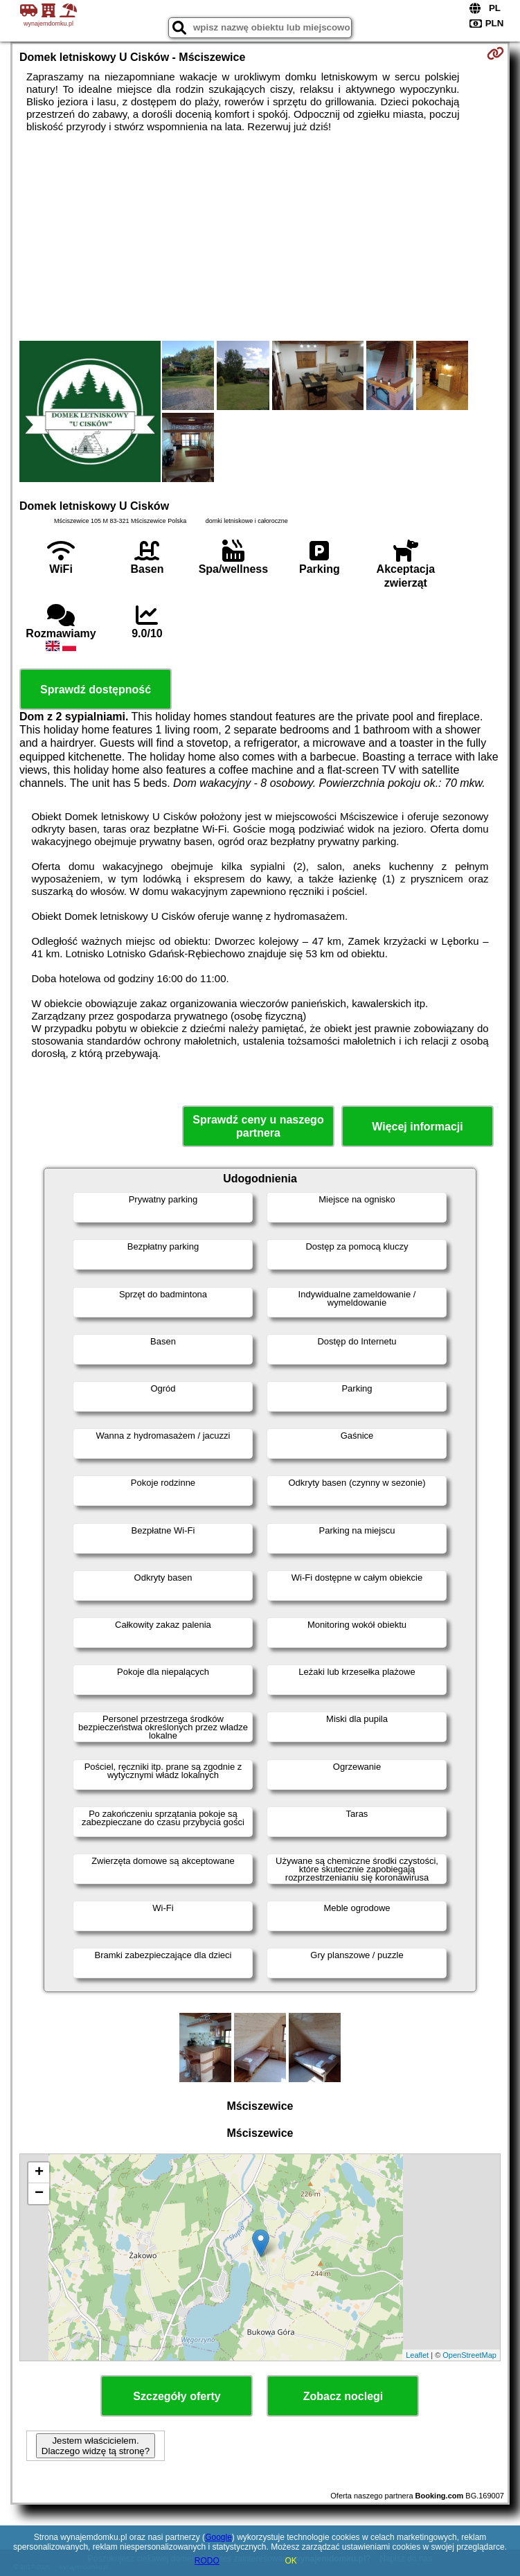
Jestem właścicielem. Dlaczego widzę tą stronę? (96, 2445)
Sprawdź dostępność (95, 689)
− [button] (39, 2193)
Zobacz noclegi (343, 2396)
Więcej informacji (417, 1126)
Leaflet (417, 2355)
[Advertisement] (260, 237)
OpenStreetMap (469, 2355)
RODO (207, 2561)
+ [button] (39, 2172)
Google (218, 2537)
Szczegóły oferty (176, 2396)
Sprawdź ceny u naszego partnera (257, 1126)
